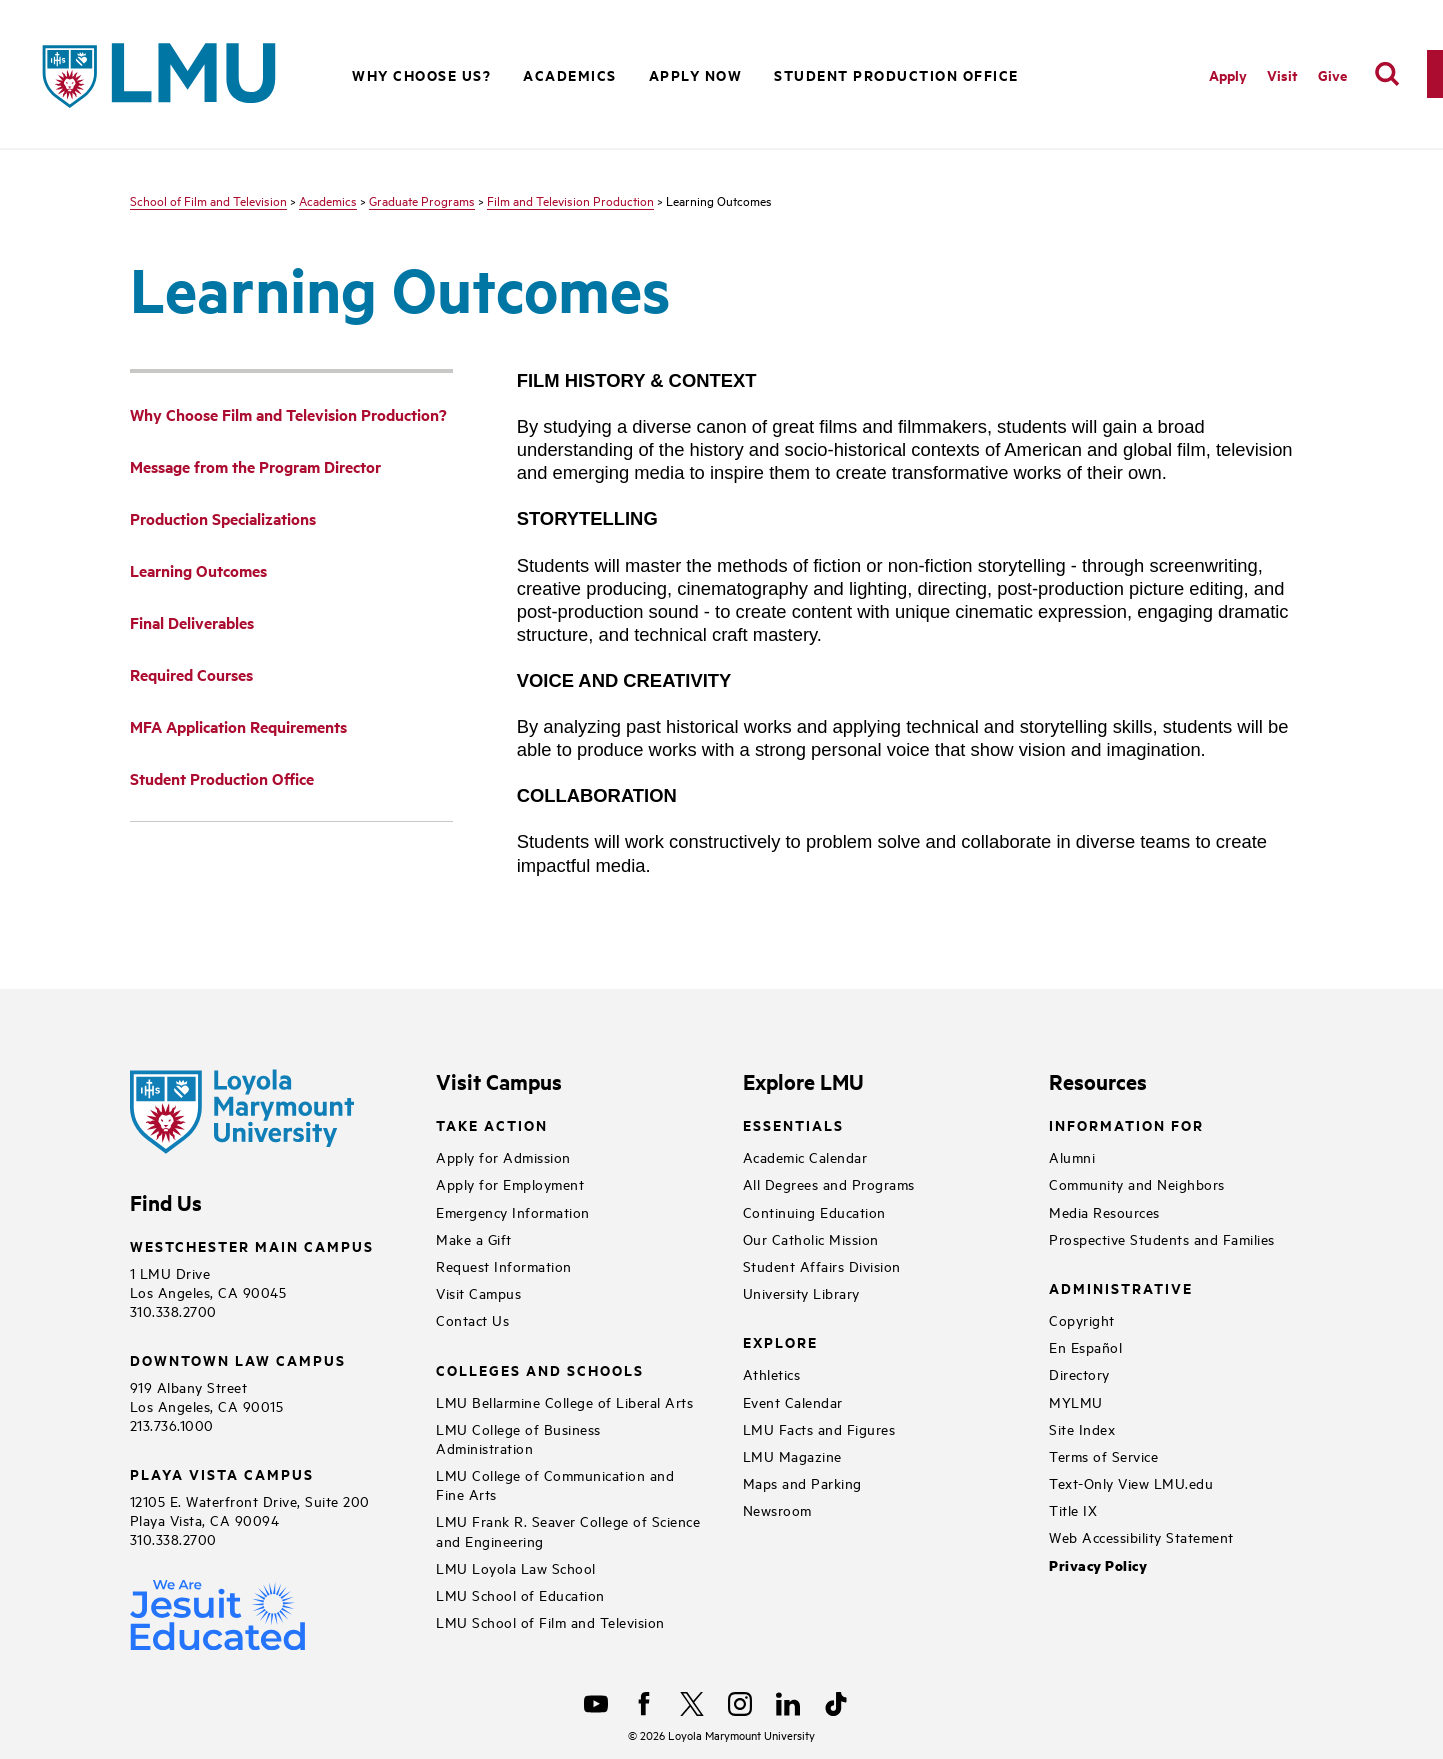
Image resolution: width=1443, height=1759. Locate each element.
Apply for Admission (503, 1156)
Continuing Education (814, 1211)
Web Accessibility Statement (1141, 1536)
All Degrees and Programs (829, 1183)
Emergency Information (513, 1211)
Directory (1079, 1373)
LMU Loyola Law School (516, 1567)
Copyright (1082, 1319)
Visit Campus (478, 1292)
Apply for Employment (510, 1183)
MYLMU (1076, 1401)
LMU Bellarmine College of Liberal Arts (564, 1401)
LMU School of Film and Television (550, 1621)
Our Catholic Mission (811, 1238)
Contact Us (472, 1319)
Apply (1228, 74)
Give (1332, 74)
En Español (1085, 1346)
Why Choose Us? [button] (421, 74)
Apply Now (696, 74)
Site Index (1082, 1428)
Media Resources (1104, 1211)
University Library (801, 1292)
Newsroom (777, 1509)
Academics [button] (570, 74)
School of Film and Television (208, 200)
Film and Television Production (570, 200)
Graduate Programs (422, 200)
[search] (1387, 74)
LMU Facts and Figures (819, 1428)
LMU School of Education (520, 1594)
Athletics (772, 1373)
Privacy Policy (1098, 1565)
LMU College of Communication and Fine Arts (555, 1484)
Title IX (1073, 1509)
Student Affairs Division (822, 1265)
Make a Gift (474, 1238)
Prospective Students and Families (1162, 1238)
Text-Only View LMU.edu (1131, 1482)
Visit (1282, 74)
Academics (328, 200)
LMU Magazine (792, 1455)
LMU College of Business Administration (518, 1438)
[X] (692, 1704)
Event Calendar (793, 1401)
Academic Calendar (805, 1156)
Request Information (504, 1265)
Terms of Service (1103, 1455)
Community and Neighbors (1137, 1183)
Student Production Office (896, 74)
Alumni (1072, 1156)
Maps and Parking (802, 1482)
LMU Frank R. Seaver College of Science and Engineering (568, 1530)
